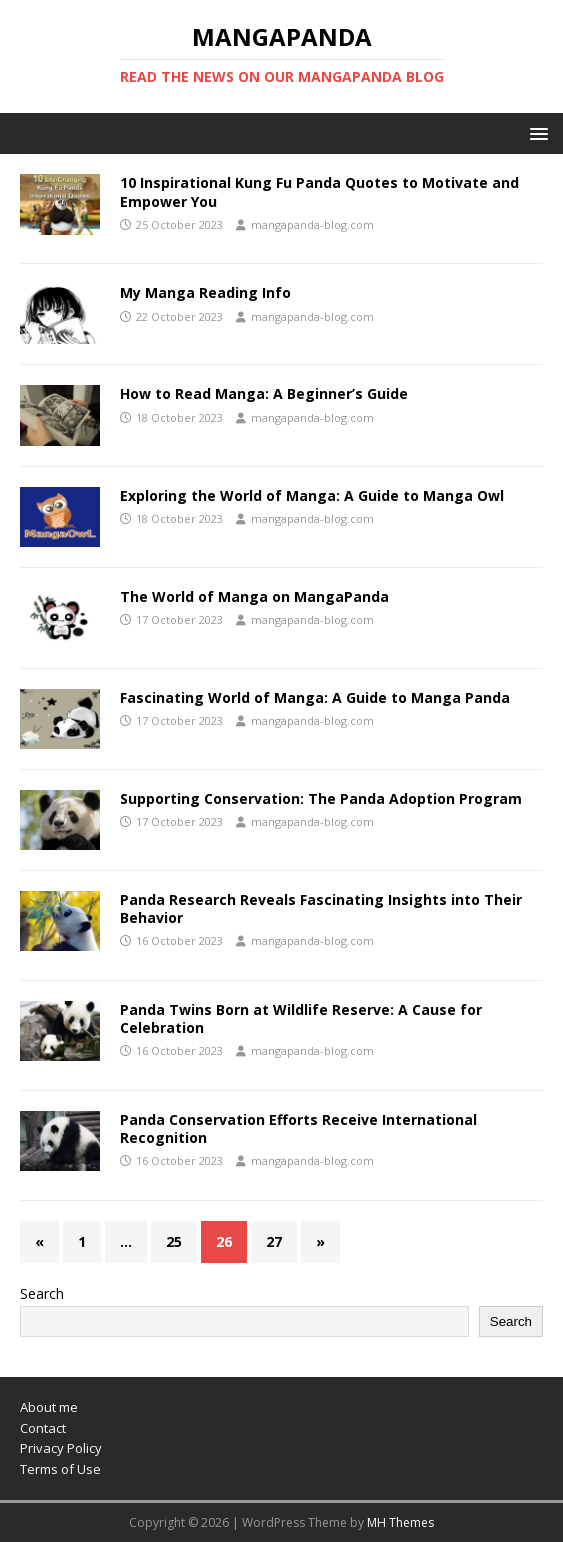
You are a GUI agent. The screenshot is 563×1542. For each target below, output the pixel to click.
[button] (535, 132)
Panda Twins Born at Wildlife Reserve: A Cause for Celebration (301, 1018)
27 (274, 1241)
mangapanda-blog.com (312, 224)
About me (49, 1407)
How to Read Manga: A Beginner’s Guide (264, 393)
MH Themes (400, 1522)
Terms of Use (60, 1469)
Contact (43, 1428)
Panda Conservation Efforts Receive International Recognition (298, 1128)
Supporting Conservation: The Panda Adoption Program (321, 798)
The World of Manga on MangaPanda (254, 596)
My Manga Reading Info (205, 292)
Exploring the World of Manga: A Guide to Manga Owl (312, 495)
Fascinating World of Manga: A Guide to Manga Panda (315, 697)
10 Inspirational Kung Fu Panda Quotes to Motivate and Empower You (319, 191)
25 (174, 1241)
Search (42, 1293)
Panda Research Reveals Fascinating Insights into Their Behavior (321, 908)
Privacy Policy (61, 1448)
